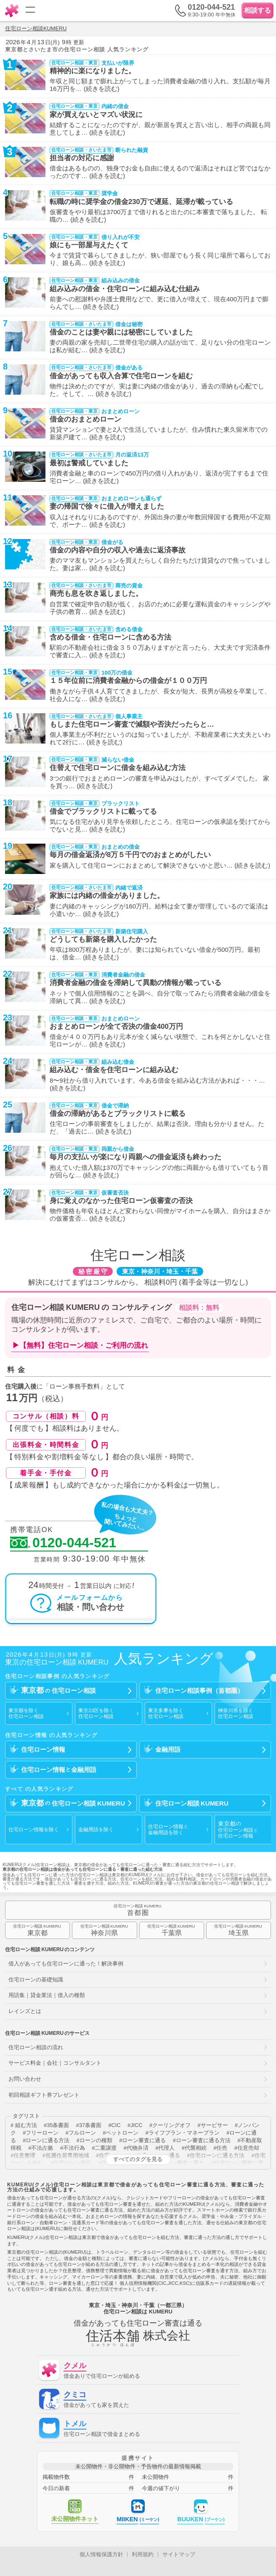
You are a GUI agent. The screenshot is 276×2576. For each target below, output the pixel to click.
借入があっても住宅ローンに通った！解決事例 (65, 1963)
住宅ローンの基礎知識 (35, 1979)
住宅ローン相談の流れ (35, 2047)
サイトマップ (178, 2554)
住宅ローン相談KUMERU (35, 28)
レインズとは (24, 2011)
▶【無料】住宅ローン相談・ (80, 1345)
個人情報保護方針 (101, 2554)
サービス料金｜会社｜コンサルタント (54, 2063)
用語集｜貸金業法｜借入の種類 (46, 1995)
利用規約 (143, 2554)
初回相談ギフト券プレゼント (44, 2095)
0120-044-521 (63, 1543)
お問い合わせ (24, 2079)
